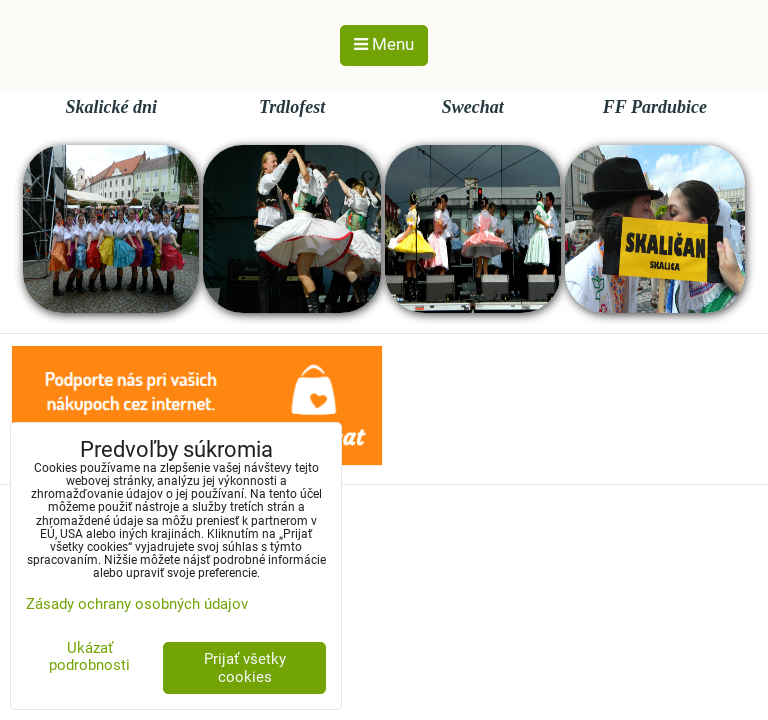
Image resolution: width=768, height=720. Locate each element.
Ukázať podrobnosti (89, 656)
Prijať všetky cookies (245, 668)
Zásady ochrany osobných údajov (137, 604)
